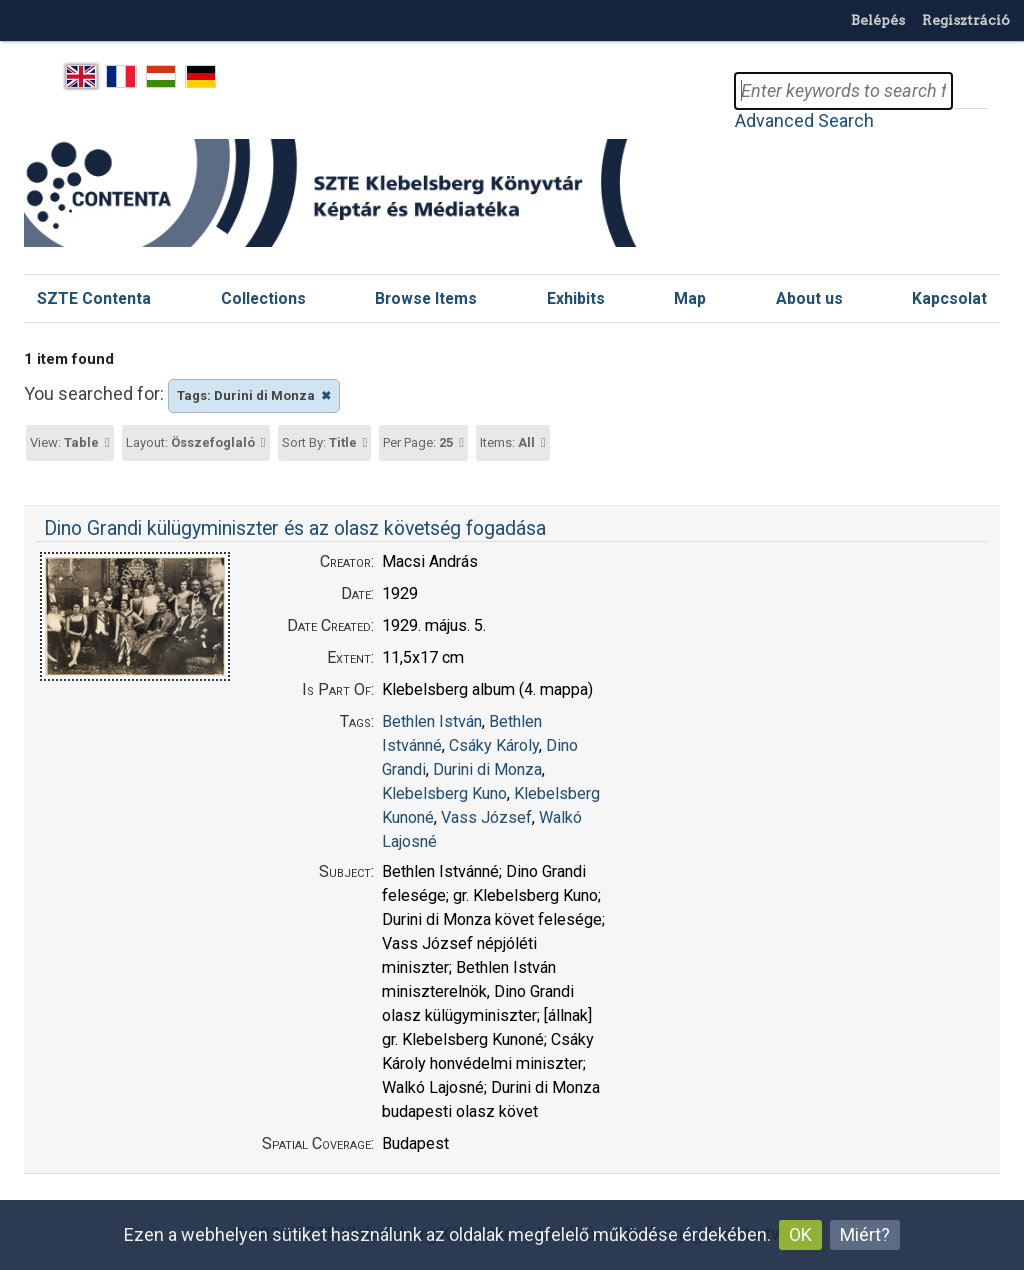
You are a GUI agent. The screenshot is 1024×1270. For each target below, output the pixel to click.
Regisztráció (966, 20)
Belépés (878, 20)
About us (809, 298)
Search (970, 91)
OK (800, 1234)
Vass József (486, 817)
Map (690, 298)
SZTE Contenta (94, 298)
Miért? (865, 1234)
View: (64, 443)
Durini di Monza (487, 769)
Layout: (190, 443)
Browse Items (426, 298)
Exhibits (576, 298)
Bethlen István (432, 721)
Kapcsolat (949, 298)
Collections (263, 298)
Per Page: (418, 443)
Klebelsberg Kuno (444, 793)
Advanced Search (804, 120)
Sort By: (319, 443)
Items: (507, 443)
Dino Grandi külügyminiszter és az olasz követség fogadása (295, 528)
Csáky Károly (494, 745)
